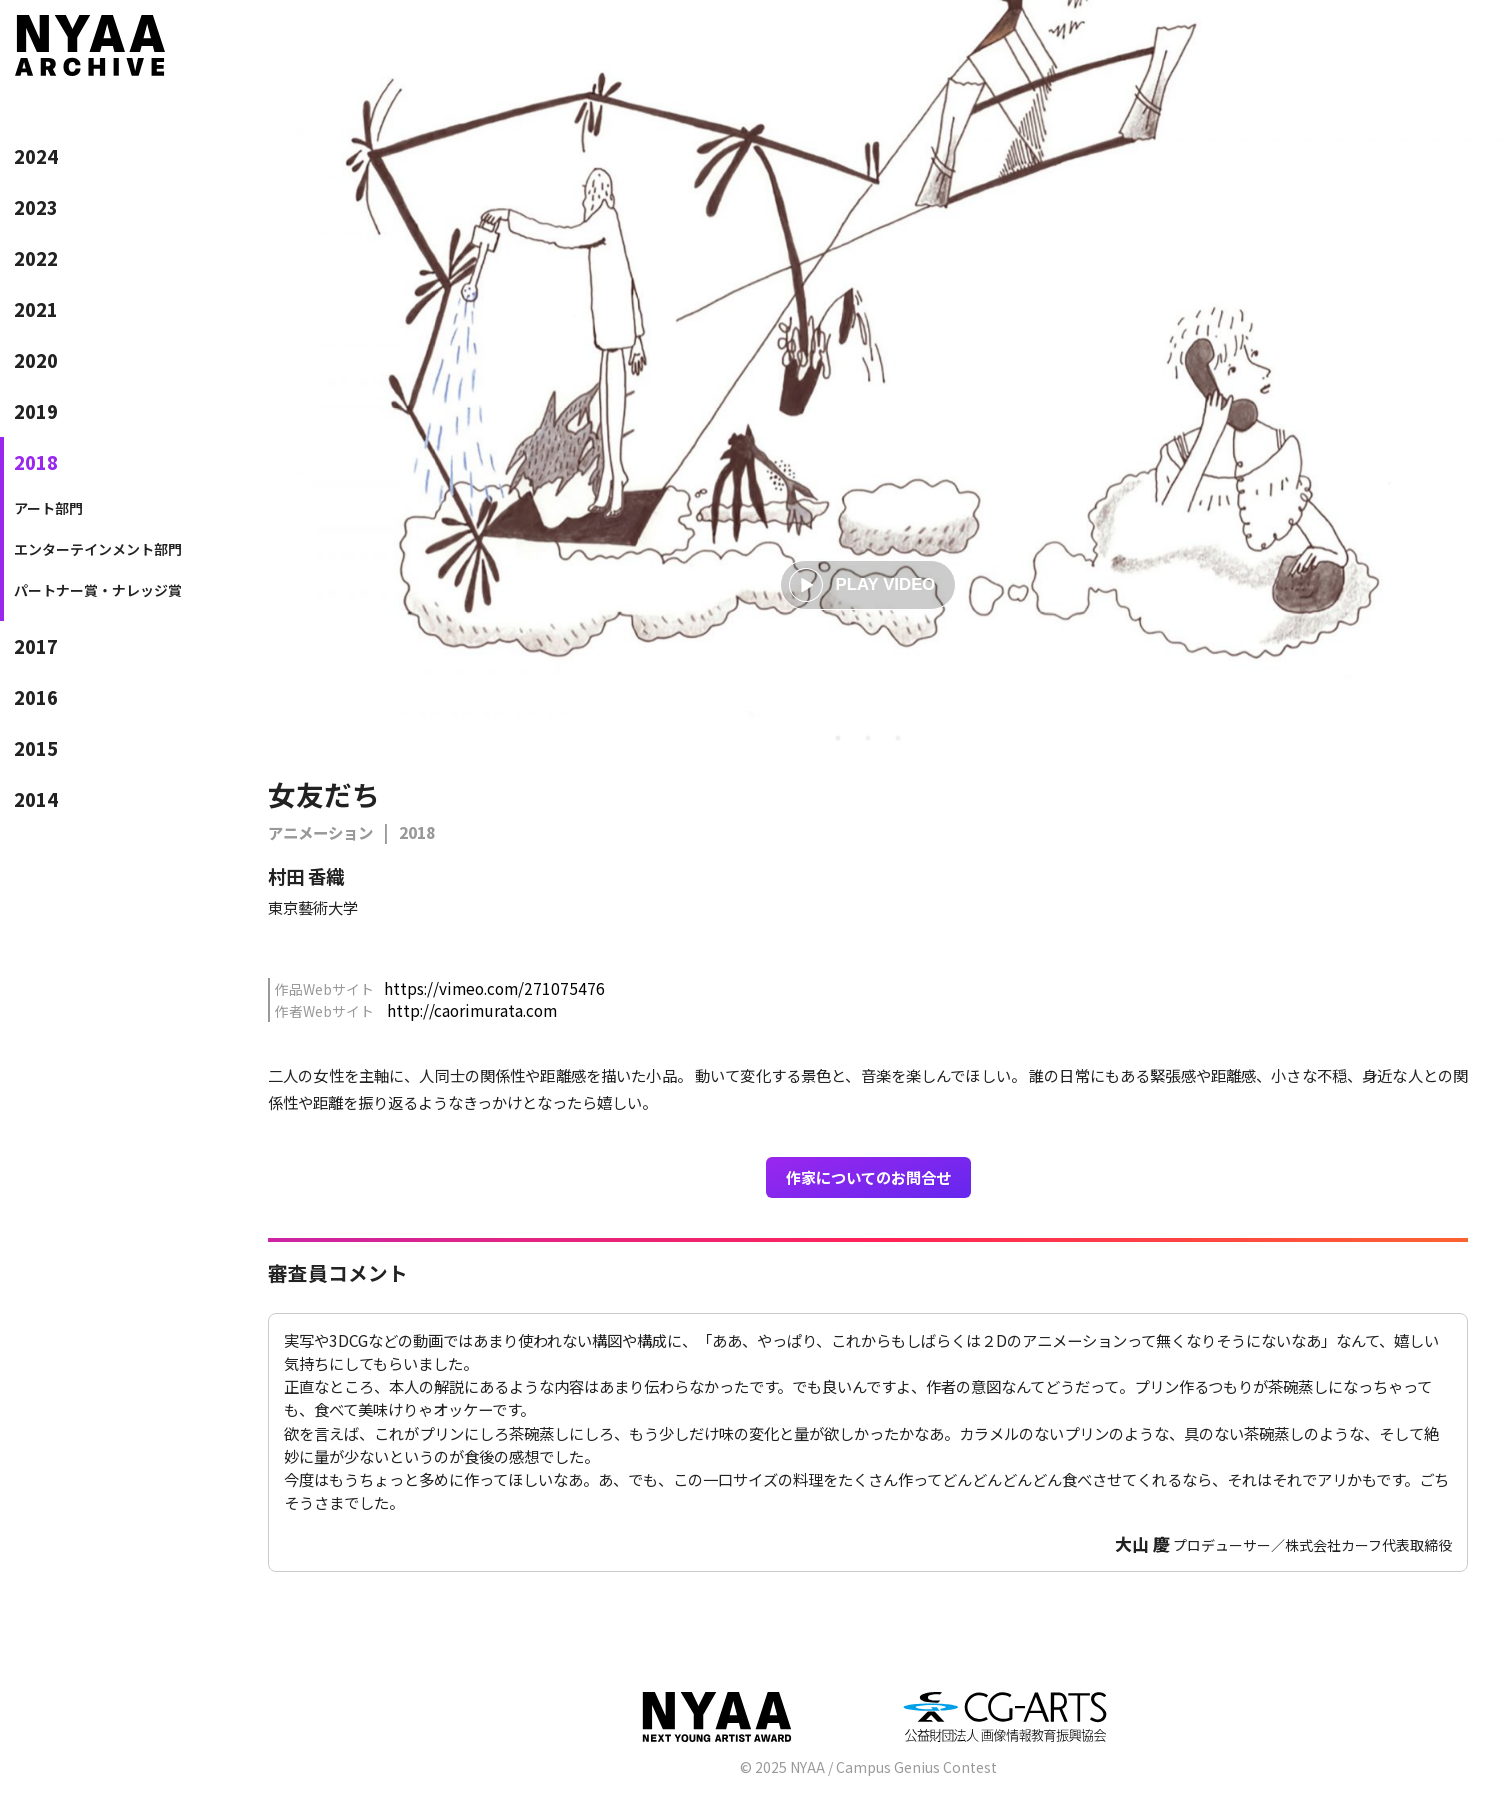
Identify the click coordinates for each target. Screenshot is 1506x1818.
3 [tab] (898, 738)
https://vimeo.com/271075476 (494, 988)
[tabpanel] (868, 359)
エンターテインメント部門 (98, 549)
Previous (268, 682)
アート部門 (48, 508)
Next (1468, 682)
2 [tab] (868, 738)
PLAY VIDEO (862, 585)
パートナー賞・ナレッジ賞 (98, 590)
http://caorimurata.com (472, 1010)
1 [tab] (838, 738)
